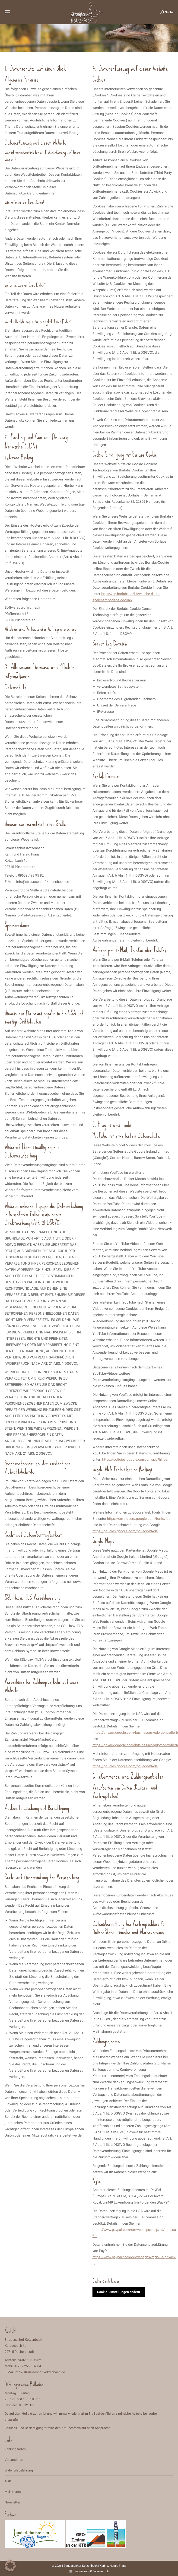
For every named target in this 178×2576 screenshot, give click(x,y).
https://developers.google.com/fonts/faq (139, 1519)
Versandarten (14, 2460)
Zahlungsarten (15, 2449)
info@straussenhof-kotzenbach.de (40, 2372)
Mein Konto (13, 2491)
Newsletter (12, 2502)
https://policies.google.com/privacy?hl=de (134, 1459)
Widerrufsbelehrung (19, 2470)
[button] (10, 2566)
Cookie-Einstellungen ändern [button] (118, 2292)
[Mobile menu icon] (7, 12)
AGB (8, 2481)
